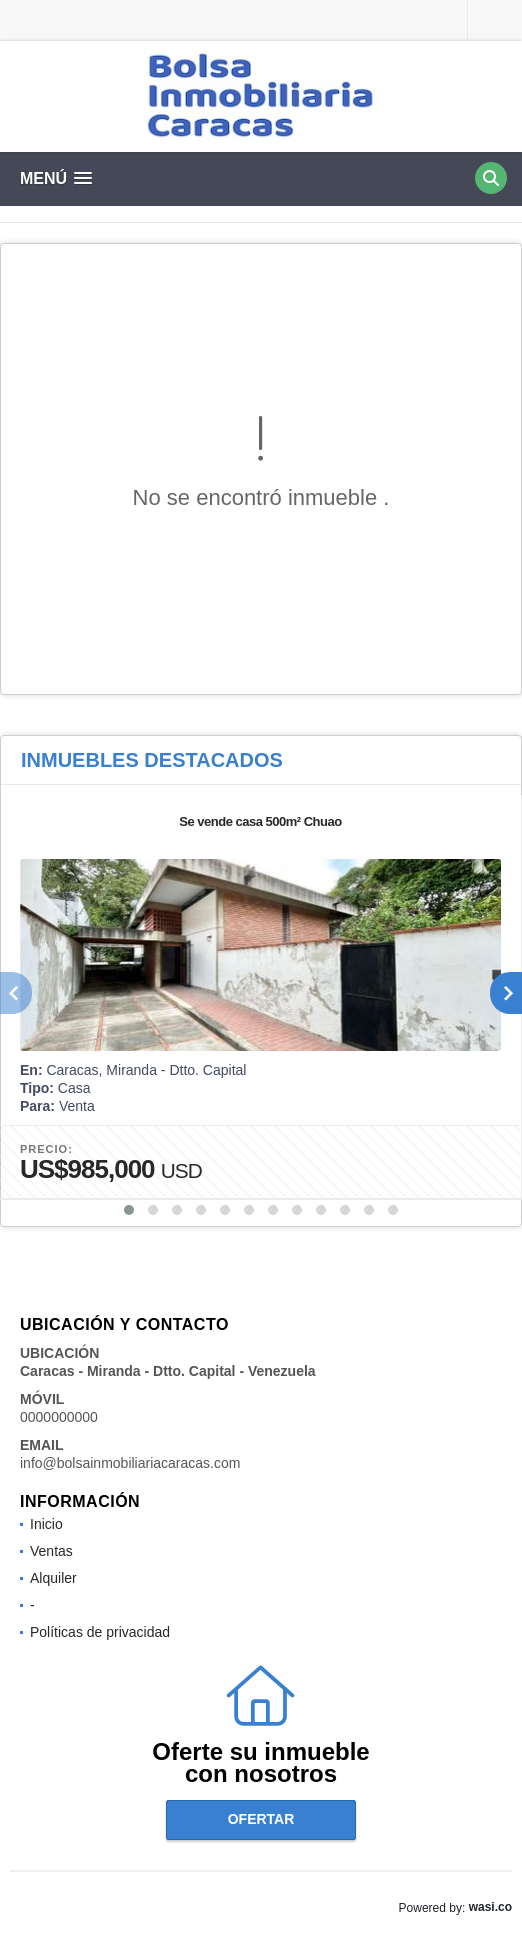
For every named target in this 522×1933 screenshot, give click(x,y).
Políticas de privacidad (100, 1632)
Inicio (46, 1524)
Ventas (51, 1551)
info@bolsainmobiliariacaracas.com (130, 1463)
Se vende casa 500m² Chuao (260, 821)
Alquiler (53, 1578)
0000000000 (59, 1417)
